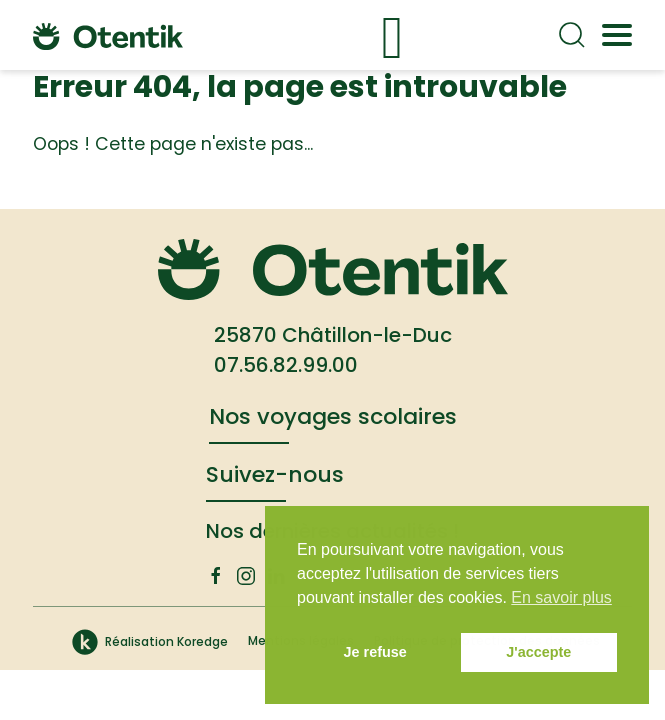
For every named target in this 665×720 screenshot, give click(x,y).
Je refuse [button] (375, 652)
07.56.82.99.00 (286, 365)
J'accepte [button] (538, 652)
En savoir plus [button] (561, 597)
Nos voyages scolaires (333, 416)
